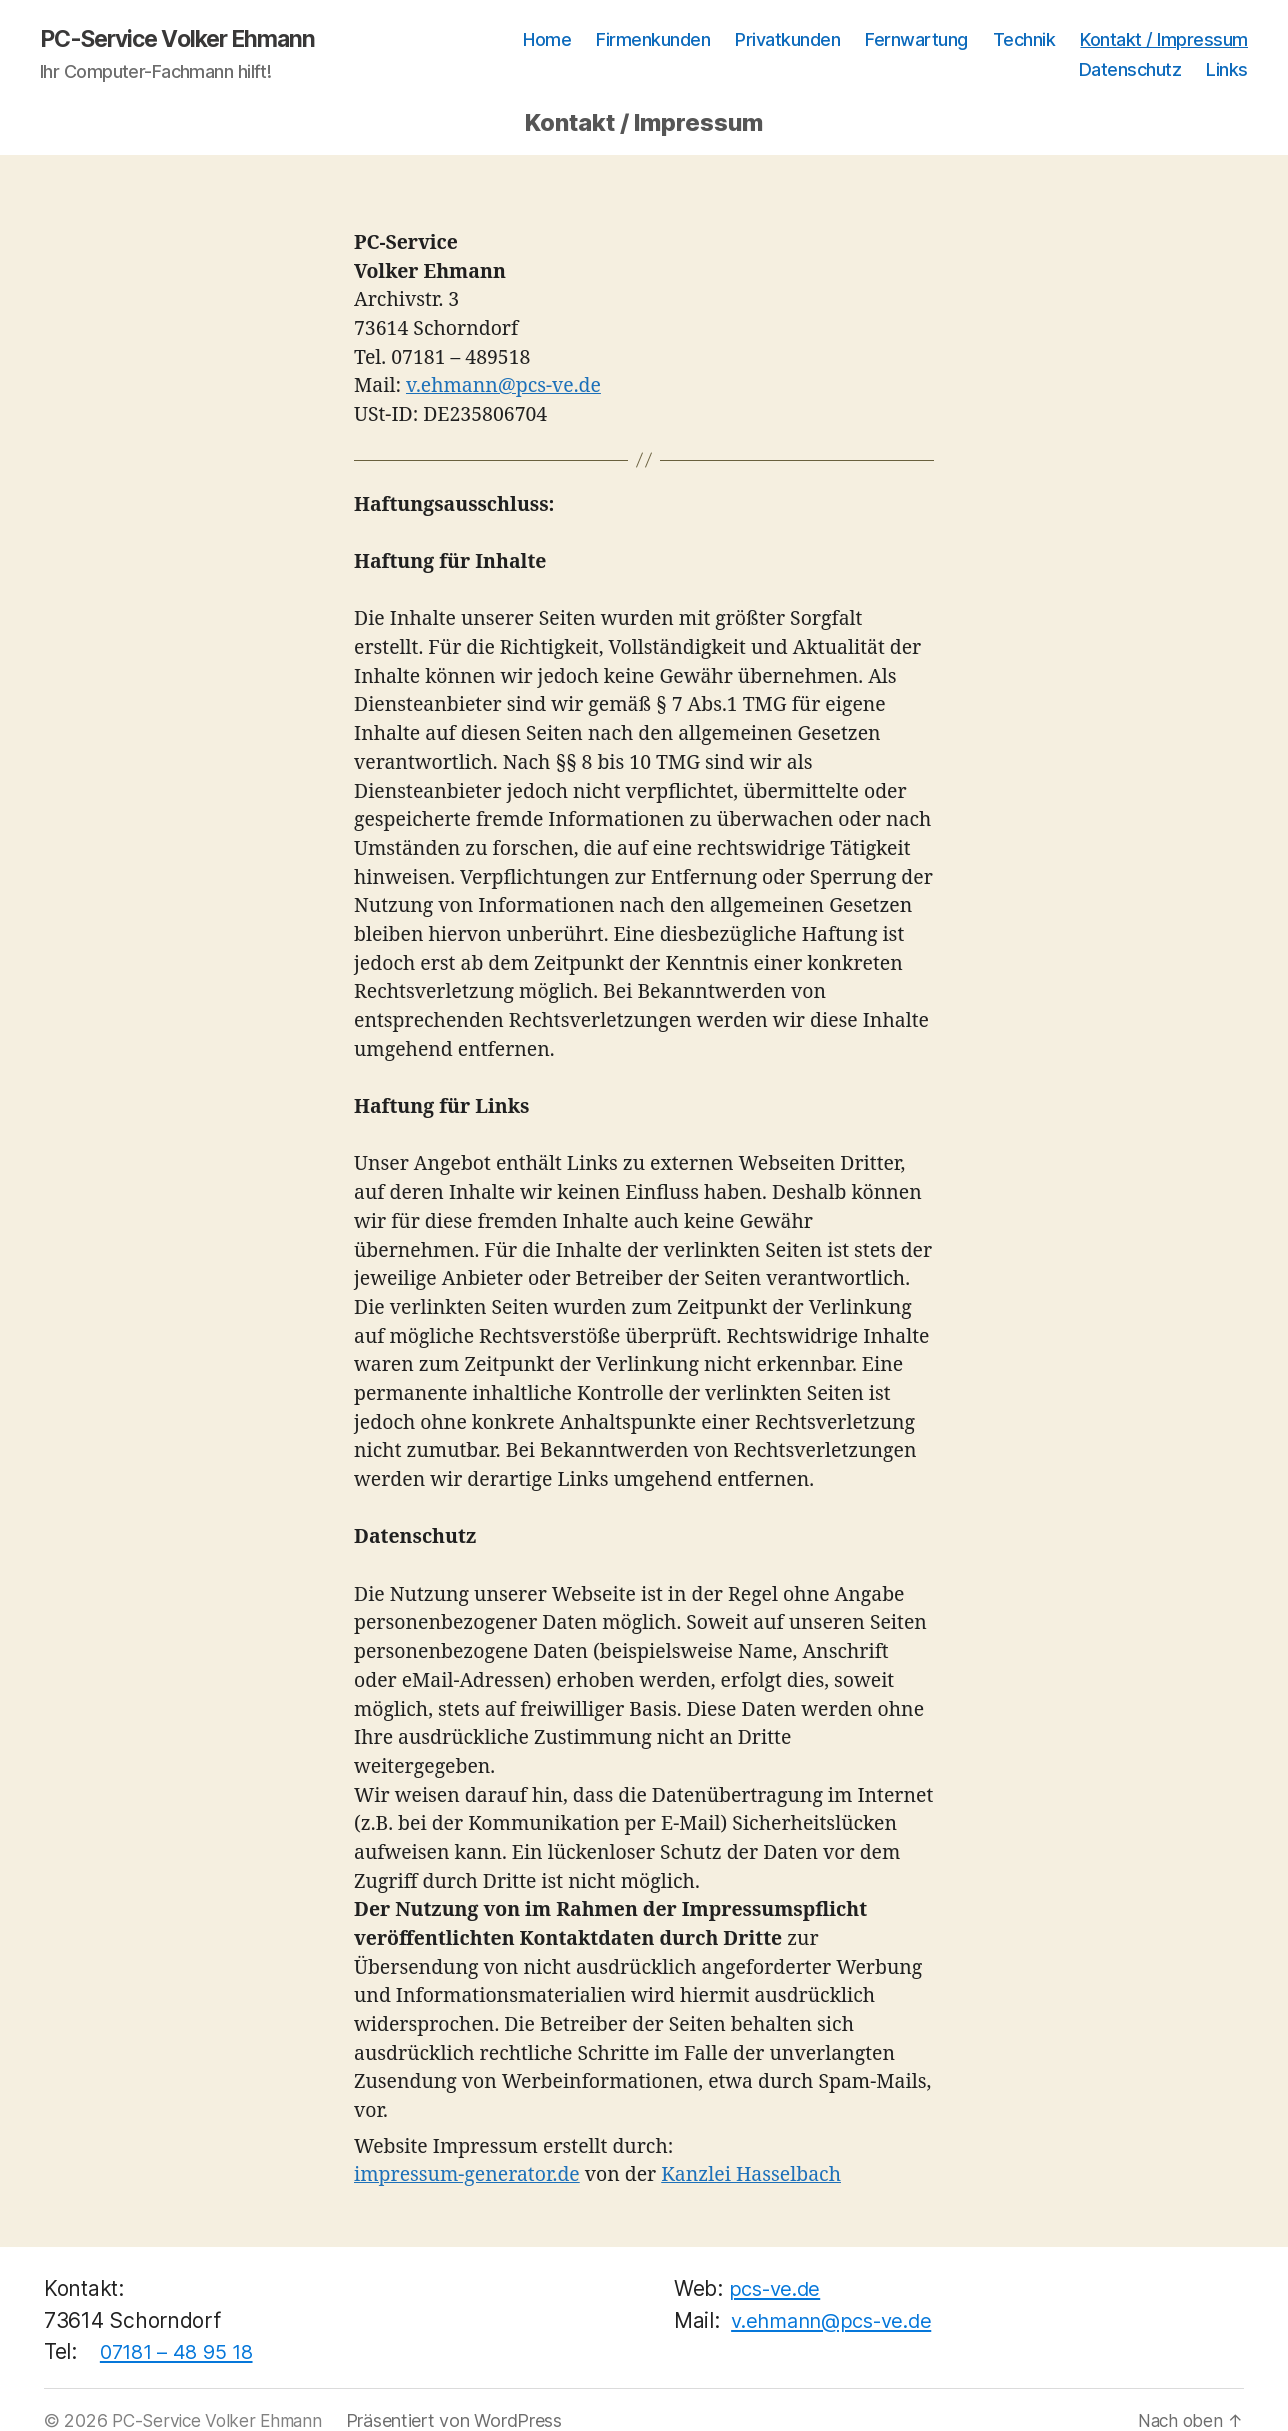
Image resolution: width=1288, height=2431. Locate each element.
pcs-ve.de (778, 2289)
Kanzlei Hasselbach (751, 2176)
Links (1227, 70)
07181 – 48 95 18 (180, 2352)
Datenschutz (1130, 70)
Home (547, 40)
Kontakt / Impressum (1164, 40)
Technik (1024, 40)
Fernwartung (916, 40)
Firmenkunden (653, 40)
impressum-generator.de (467, 2176)
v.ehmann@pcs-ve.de (503, 387)
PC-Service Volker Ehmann (186, 40)
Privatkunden (787, 40)
